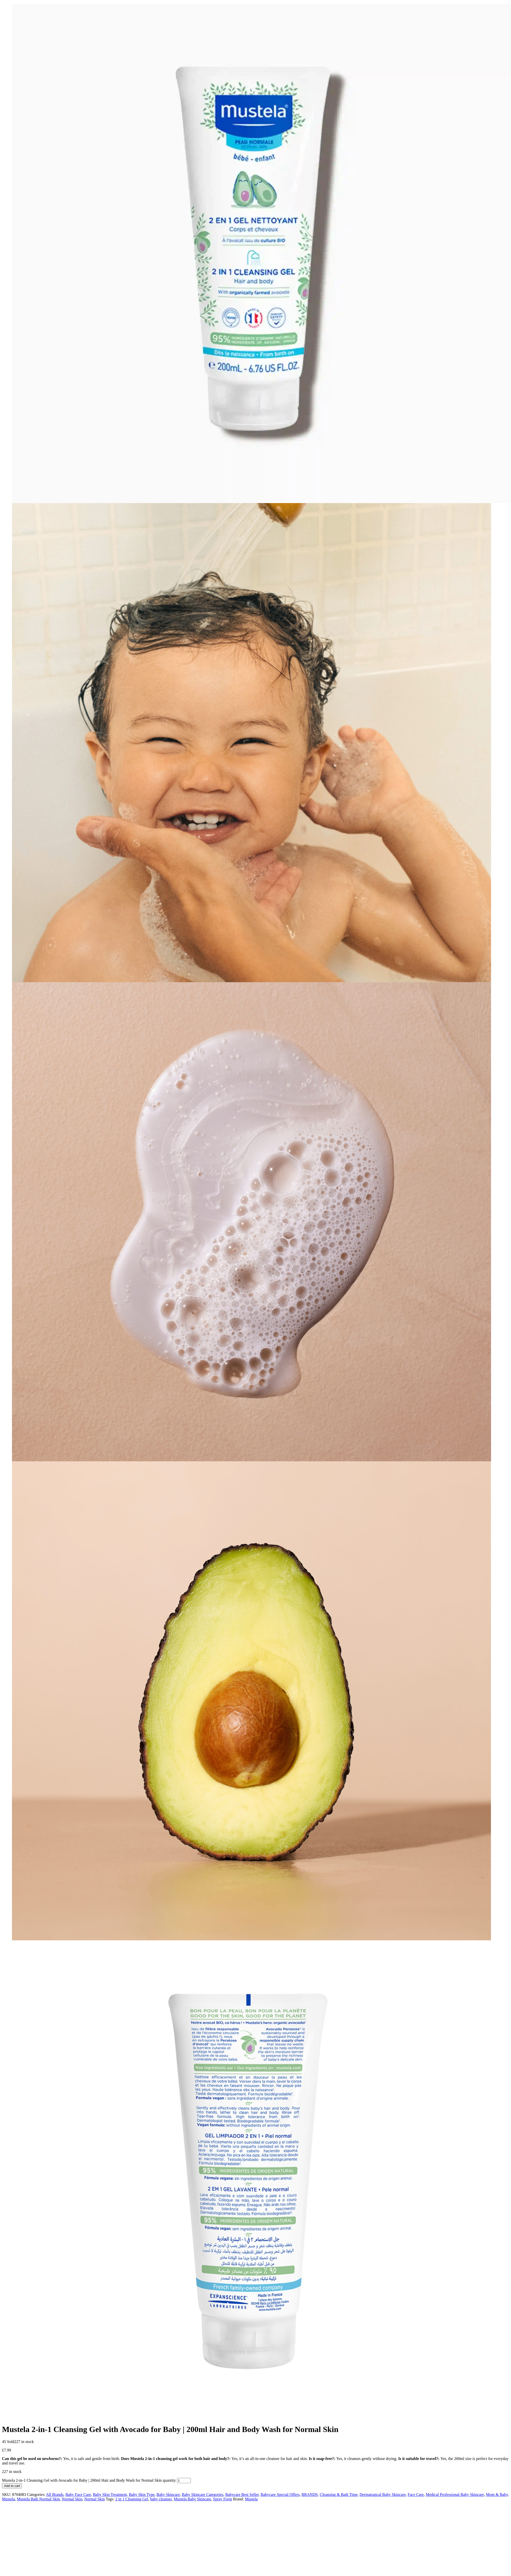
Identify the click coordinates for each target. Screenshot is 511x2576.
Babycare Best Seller (242, 2494)
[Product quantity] (184, 2480)
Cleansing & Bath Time (339, 2494)
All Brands (54, 2494)
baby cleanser (161, 2499)
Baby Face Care (78, 2494)
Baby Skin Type (141, 2494)
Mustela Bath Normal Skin (38, 2499)
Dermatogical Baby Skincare (383, 2494)
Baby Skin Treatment (110, 2494)
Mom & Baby (497, 2494)
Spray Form (222, 2499)
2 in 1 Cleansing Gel (131, 2499)
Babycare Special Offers (279, 2494)
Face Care (416, 2494)
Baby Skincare (168, 2494)
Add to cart (12, 2486)
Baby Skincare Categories (202, 2494)
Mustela (8, 2499)
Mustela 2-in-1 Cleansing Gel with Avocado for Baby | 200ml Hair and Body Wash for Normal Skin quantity (89, 2480)
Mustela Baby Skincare (192, 2499)
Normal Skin (72, 2499)
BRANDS (310, 2494)
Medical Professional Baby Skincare (455, 2494)
